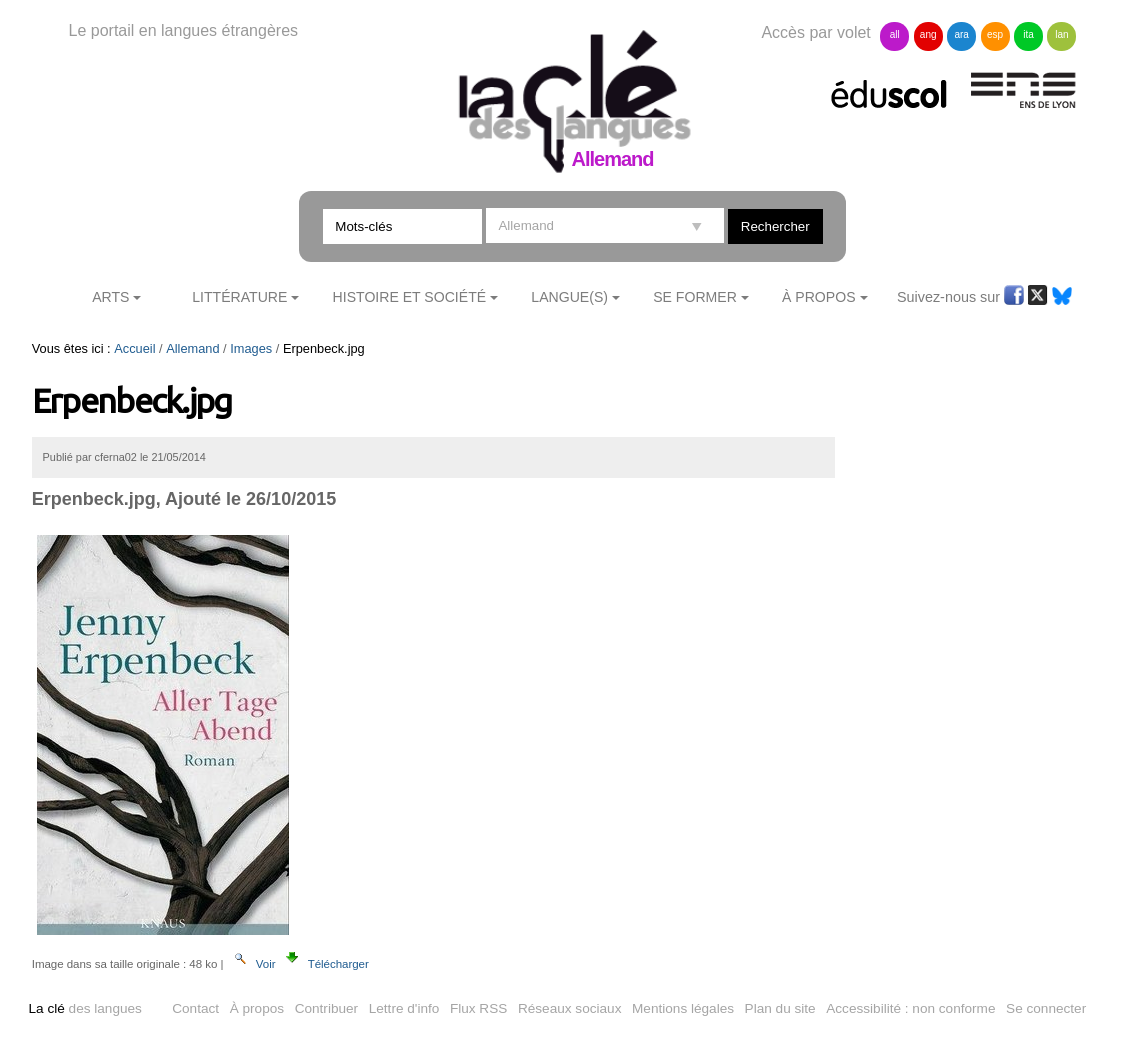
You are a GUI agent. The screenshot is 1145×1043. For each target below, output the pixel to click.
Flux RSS (478, 1008)
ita (1028, 34)
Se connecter (1046, 1008)
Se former (695, 297)
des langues (85, 1008)
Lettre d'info (404, 1008)
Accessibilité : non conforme (910, 1008)
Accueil (134, 348)
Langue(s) (569, 297)
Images (251, 348)
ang (928, 34)
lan (1061, 34)
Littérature (239, 297)
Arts (110, 297)
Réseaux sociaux (570, 1008)
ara (961, 34)
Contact (195, 1008)
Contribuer (326, 1008)
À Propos (819, 297)
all (895, 34)
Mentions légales (683, 1008)
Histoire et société (410, 297)
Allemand (192, 348)
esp (995, 34)
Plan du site (780, 1008)
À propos (257, 1008)
